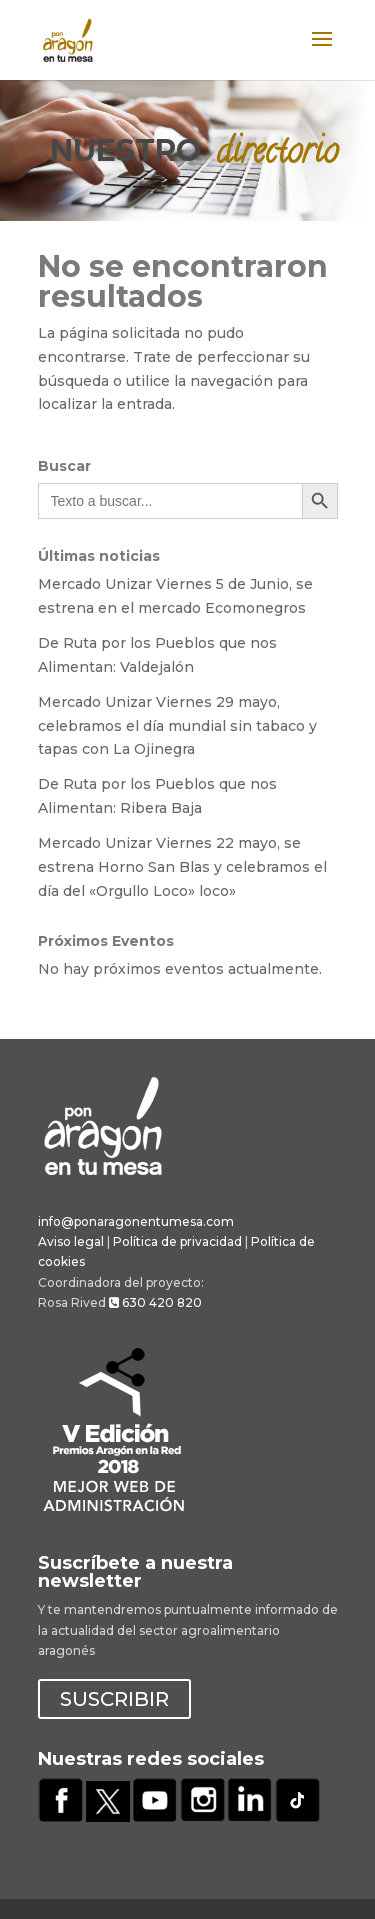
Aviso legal (71, 1241)
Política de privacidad (177, 1241)
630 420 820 (155, 1302)
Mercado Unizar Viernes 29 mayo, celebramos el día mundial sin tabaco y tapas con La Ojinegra (177, 726)
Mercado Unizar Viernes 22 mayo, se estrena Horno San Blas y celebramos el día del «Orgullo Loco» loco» (182, 867)
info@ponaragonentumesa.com (136, 1221)
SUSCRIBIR (114, 1699)
